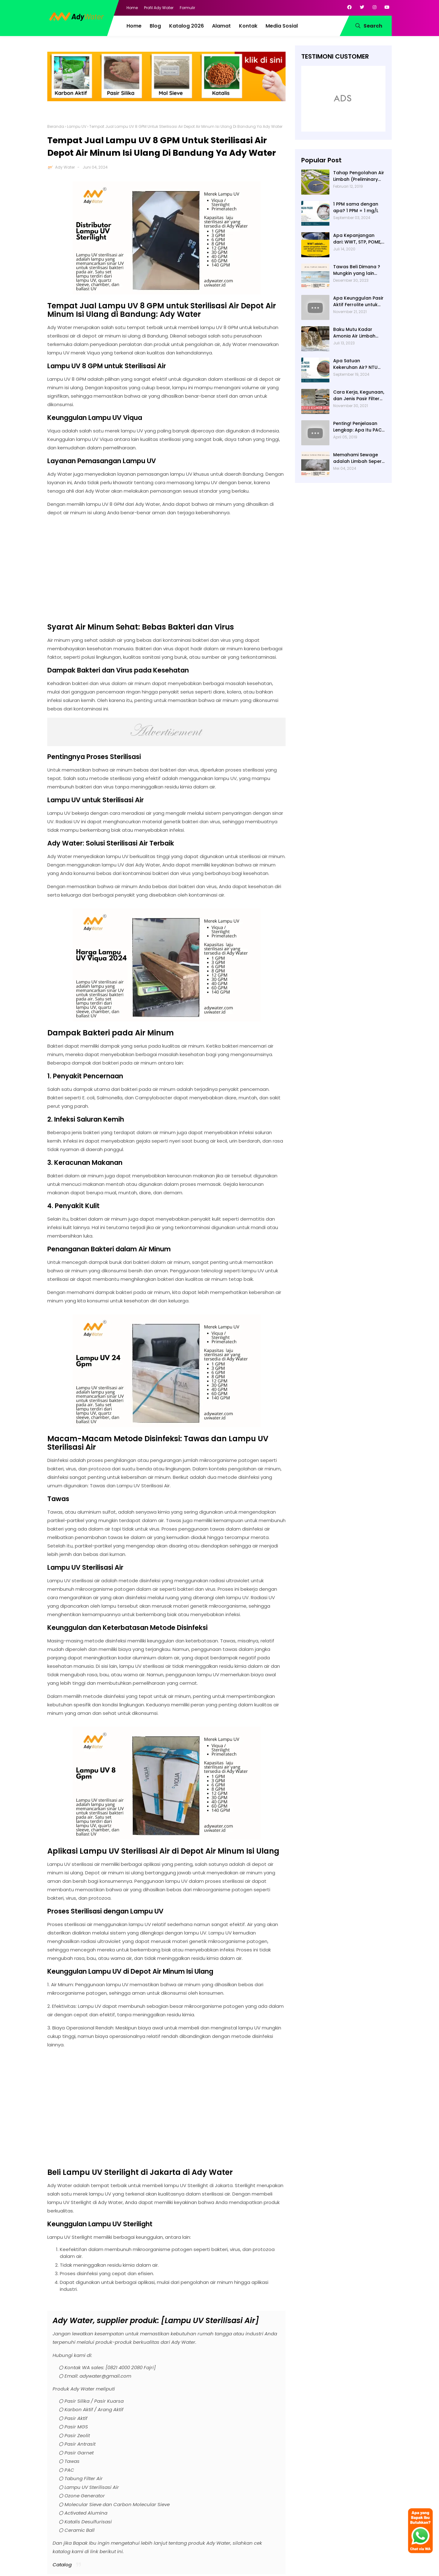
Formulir (187, 7)
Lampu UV (76, 126)
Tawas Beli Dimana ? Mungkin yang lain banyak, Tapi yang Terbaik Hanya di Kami (358, 270)
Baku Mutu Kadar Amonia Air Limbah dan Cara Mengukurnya (354, 332)
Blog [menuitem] (155, 25)
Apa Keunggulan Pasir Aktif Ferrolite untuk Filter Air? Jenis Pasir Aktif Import (358, 301)
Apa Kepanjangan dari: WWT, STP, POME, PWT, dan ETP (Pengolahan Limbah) (358, 238)
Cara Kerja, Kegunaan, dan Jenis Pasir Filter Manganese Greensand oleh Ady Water (358, 395)
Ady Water (65, 167)
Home (132, 7)
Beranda (55, 126)
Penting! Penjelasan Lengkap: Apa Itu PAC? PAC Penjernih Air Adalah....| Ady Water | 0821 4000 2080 (358, 426)
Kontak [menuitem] (248, 25)
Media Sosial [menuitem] (282, 25)
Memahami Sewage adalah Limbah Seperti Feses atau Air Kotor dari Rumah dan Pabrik (359, 458)
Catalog (62, 2564)
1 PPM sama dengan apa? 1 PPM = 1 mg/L (355, 207)
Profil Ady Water (158, 7)
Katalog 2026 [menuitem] (186, 25)
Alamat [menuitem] (221, 25)
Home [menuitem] (134, 25)
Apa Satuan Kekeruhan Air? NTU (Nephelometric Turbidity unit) (355, 364)
